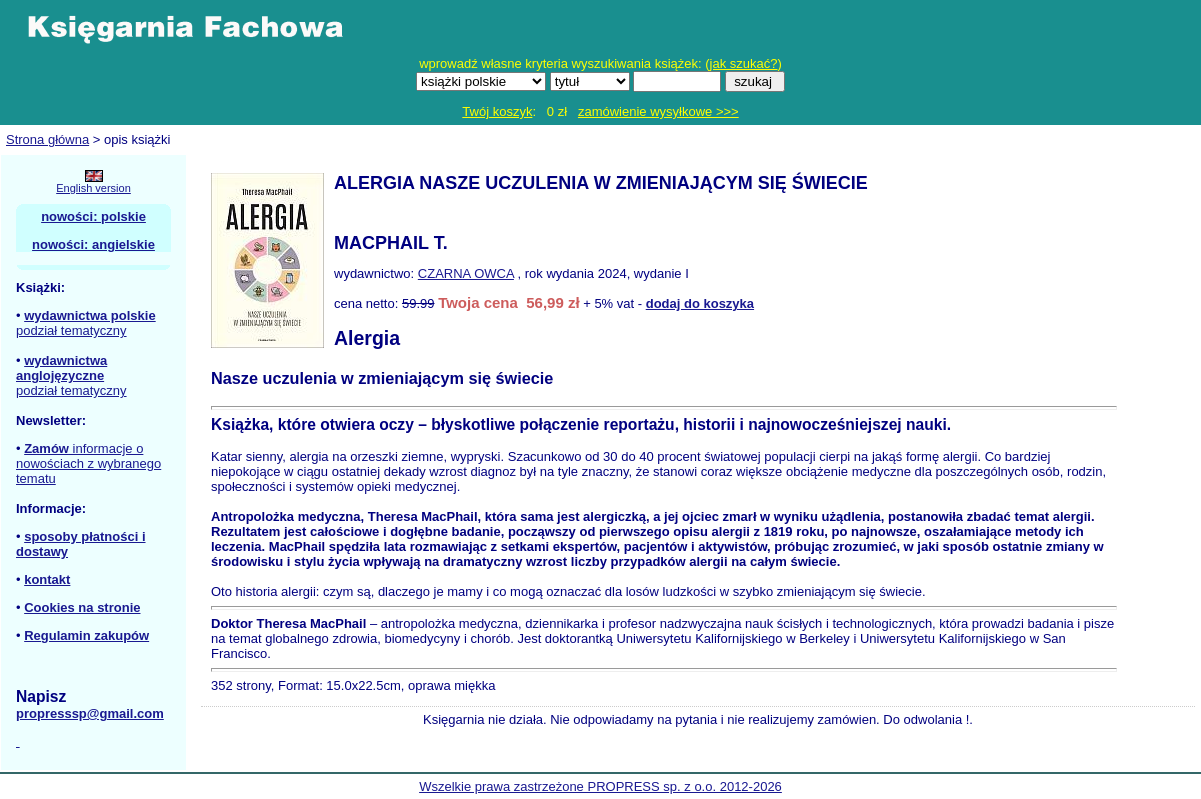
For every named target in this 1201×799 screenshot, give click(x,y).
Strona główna (47, 139)
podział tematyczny (71, 330)
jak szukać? (744, 63)
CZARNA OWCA (466, 273)
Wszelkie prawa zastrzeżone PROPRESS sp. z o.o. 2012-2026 (600, 786)
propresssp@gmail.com (90, 713)
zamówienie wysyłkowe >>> (658, 111)
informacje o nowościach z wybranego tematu (88, 463)
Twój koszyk (497, 111)
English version (93, 188)
